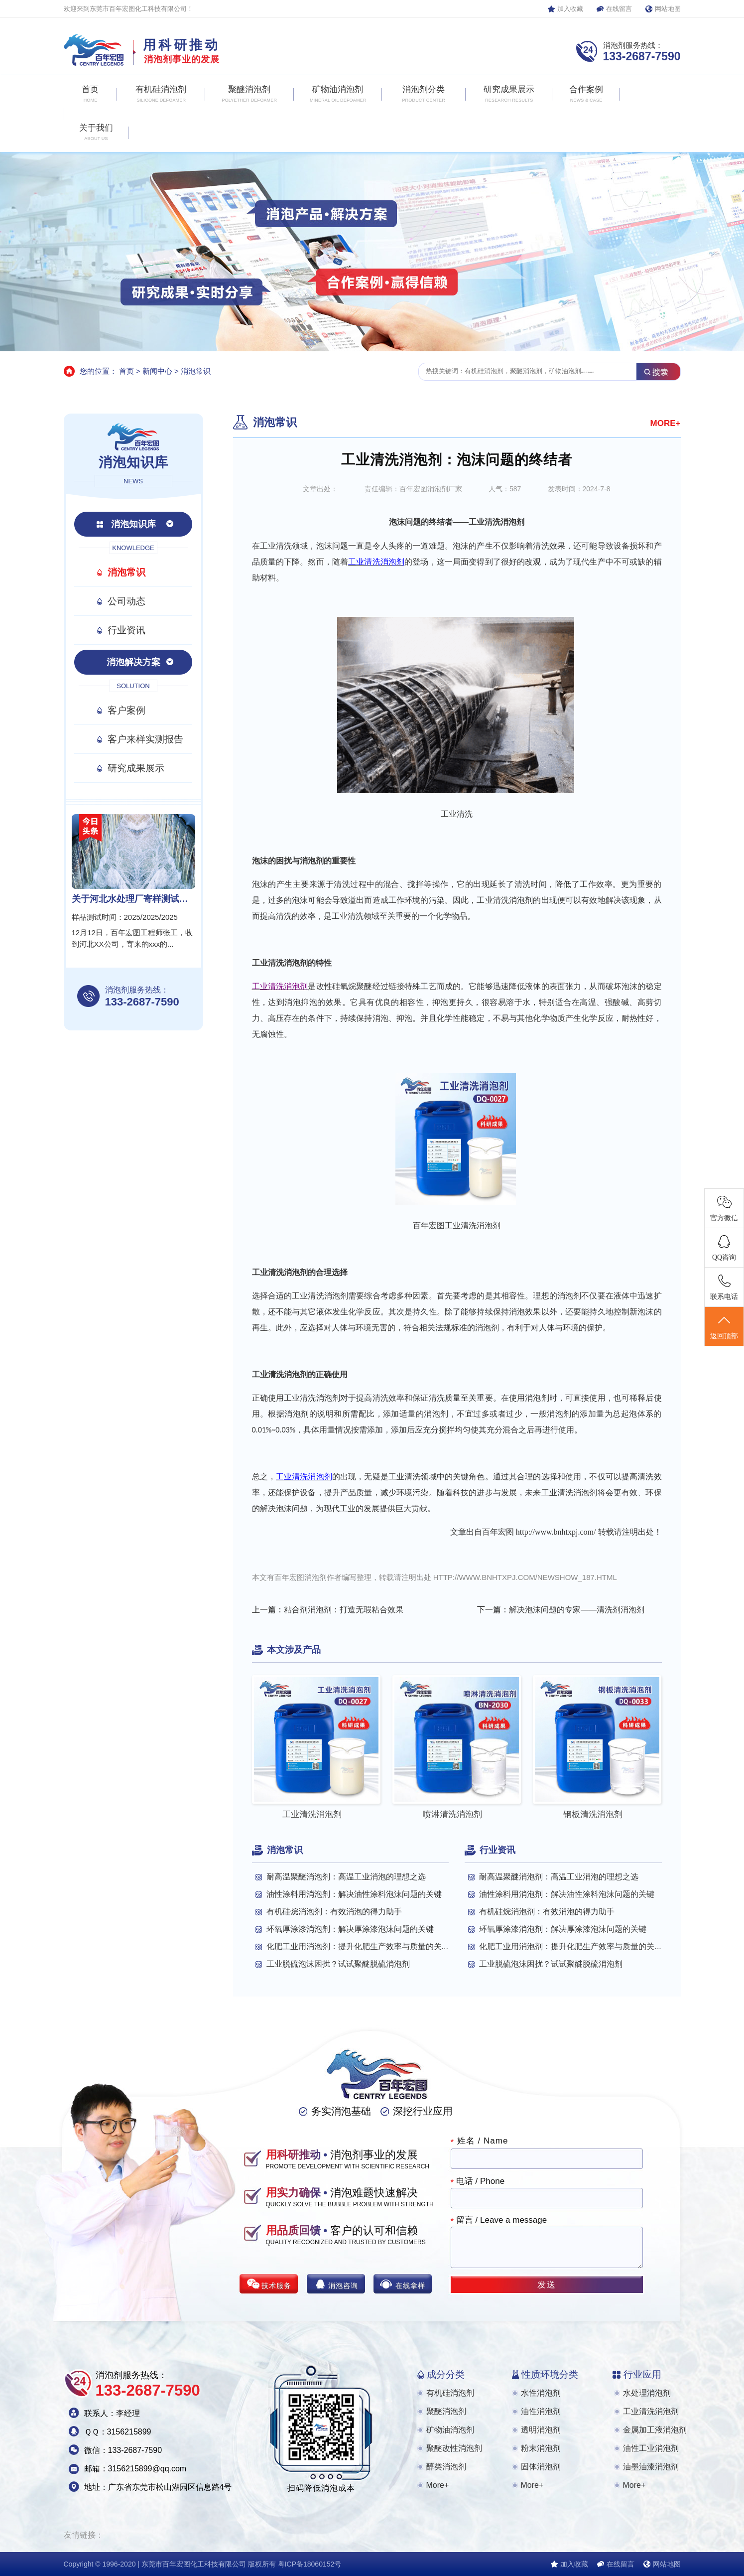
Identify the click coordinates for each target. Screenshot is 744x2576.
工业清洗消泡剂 (651, 2411)
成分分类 (446, 2374)
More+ (437, 2485)
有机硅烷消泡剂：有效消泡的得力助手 (334, 1911)
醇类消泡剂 (446, 2466)
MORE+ (665, 423)
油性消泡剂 (541, 2411)
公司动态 (126, 601)
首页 (126, 371)
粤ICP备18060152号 (310, 2564)
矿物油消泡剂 (450, 2430)
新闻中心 (157, 371)
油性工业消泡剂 (651, 2448)
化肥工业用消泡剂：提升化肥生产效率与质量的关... (357, 1946)
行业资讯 (126, 630)
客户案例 (126, 710)
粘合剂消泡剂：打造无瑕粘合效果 (343, 1609)
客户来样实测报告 (145, 739)
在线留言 (619, 8)
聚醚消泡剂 (446, 2411)
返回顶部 (724, 1327)
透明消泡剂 (541, 2430)
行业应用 (642, 2374)
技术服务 (276, 2286)
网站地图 (668, 8)
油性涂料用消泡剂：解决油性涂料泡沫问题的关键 (354, 1894)
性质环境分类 (549, 2374)
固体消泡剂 (541, 2466)
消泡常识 (196, 371)
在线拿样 (410, 2286)
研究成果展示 (136, 768)
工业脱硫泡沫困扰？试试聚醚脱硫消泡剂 (338, 1964)
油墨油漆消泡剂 (651, 2466)
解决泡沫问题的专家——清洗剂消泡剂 (576, 1609)
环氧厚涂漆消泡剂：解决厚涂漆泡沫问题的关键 (350, 1929)
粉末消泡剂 (541, 2448)
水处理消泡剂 (647, 2393)
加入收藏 (570, 8)
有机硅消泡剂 (450, 2393)
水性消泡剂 (541, 2393)
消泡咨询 (343, 2286)
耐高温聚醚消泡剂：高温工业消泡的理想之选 (346, 1876)
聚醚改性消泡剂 (454, 2448)
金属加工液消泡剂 (655, 2430)
